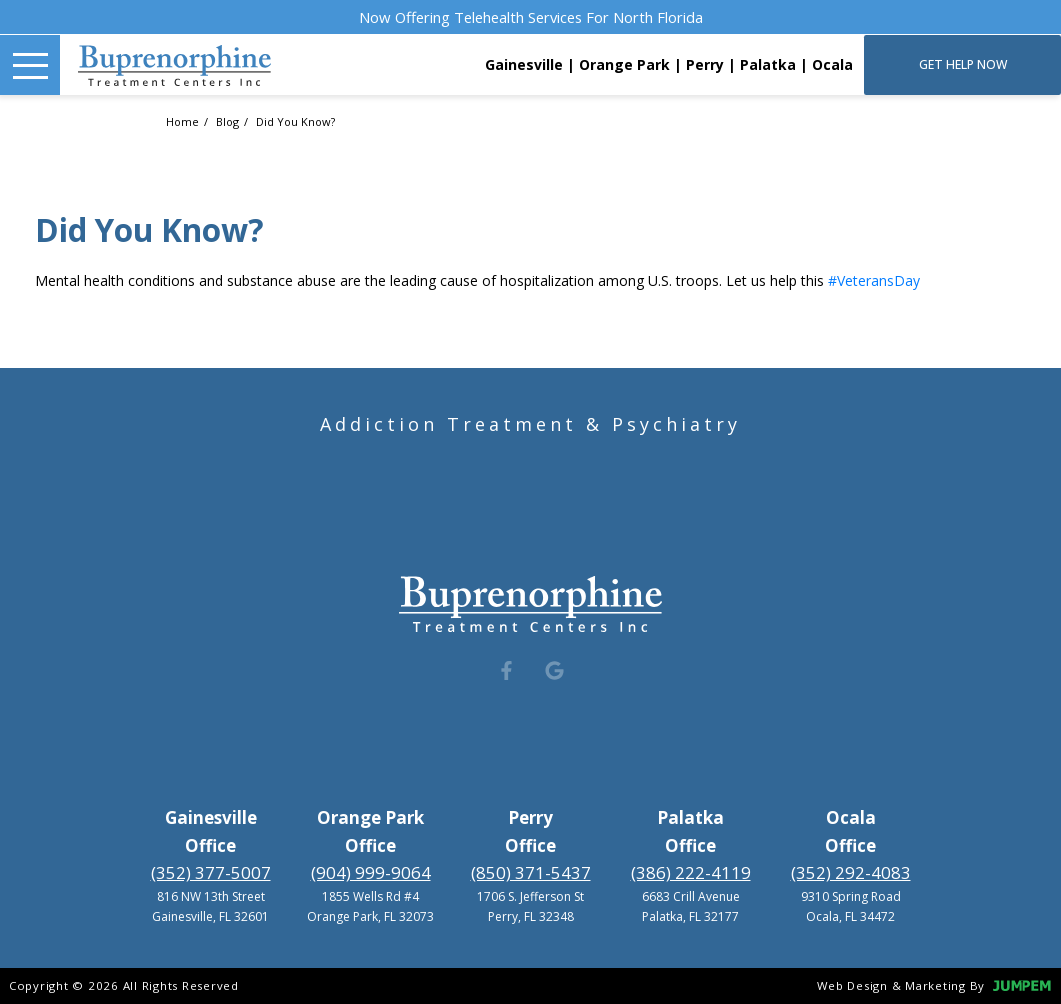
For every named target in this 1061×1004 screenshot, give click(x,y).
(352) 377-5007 (211, 872)
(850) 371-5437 (531, 872)
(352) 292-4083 (851, 872)
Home (184, 121)
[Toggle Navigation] (30, 65)
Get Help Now (963, 64)
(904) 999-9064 (371, 872)
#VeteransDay (874, 280)
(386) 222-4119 (691, 872)
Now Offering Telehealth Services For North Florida (531, 17)
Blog (229, 121)
